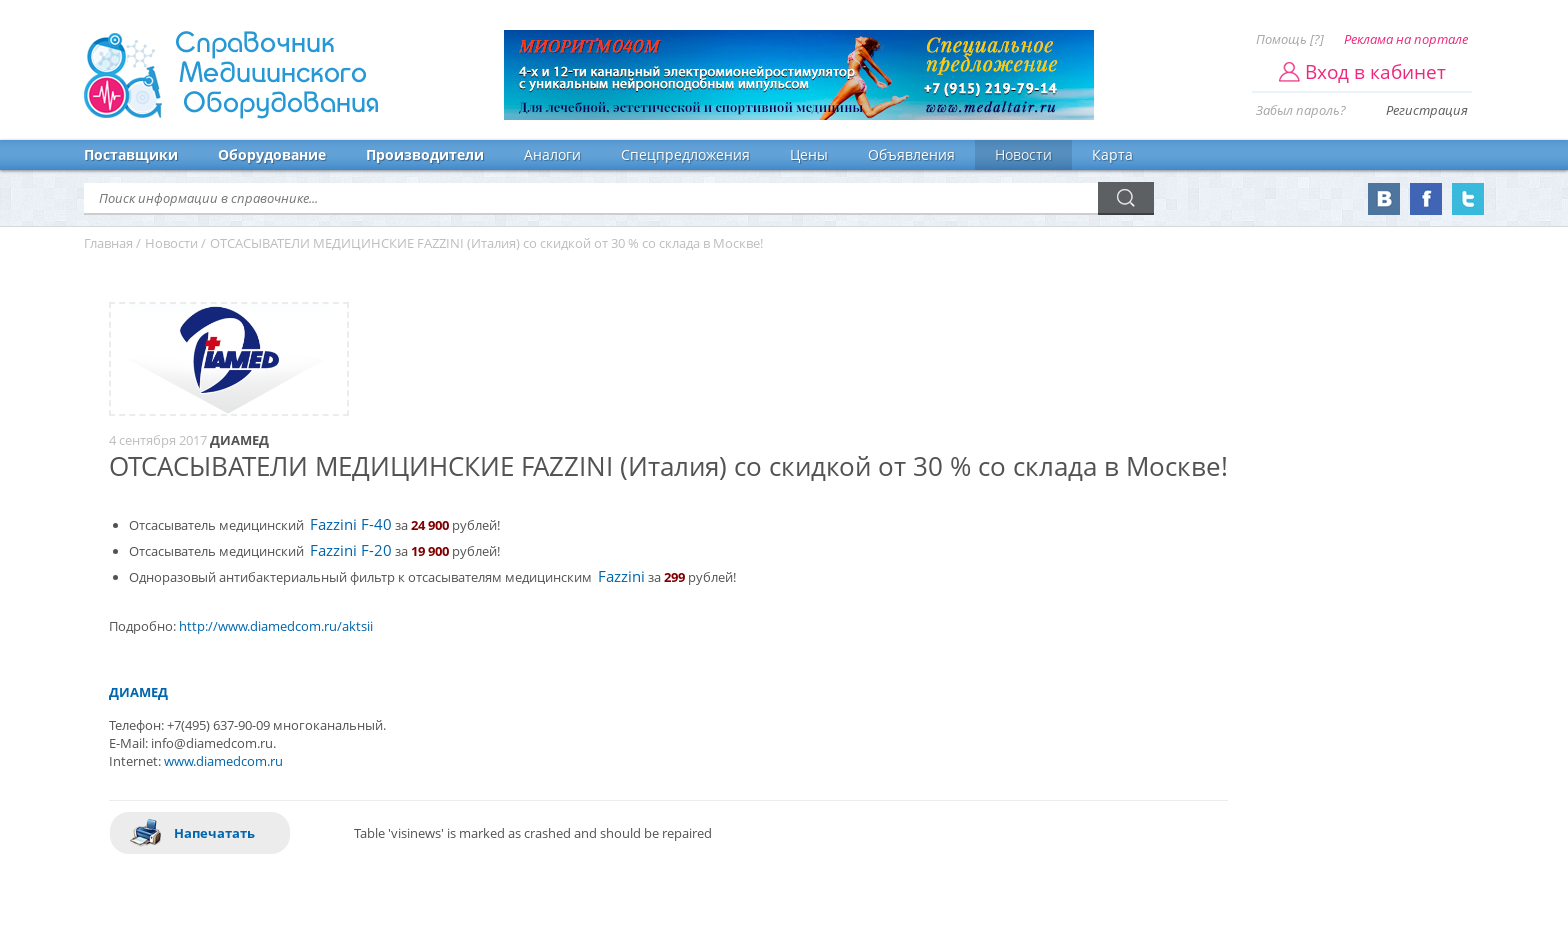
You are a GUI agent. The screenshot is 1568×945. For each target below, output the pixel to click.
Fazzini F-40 (351, 524)
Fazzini (621, 576)
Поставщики (131, 154)
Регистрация (1427, 110)
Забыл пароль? (1301, 110)
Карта (1112, 154)
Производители (425, 154)
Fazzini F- (342, 550)
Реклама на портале (1406, 39)
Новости (1023, 154)
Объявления (911, 154)
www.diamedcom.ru (223, 761)
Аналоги (552, 154)
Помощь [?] (1290, 39)
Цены (809, 154)
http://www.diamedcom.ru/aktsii (276, 626)
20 (383, 550)
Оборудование (272, 154)
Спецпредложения (685, 154)
